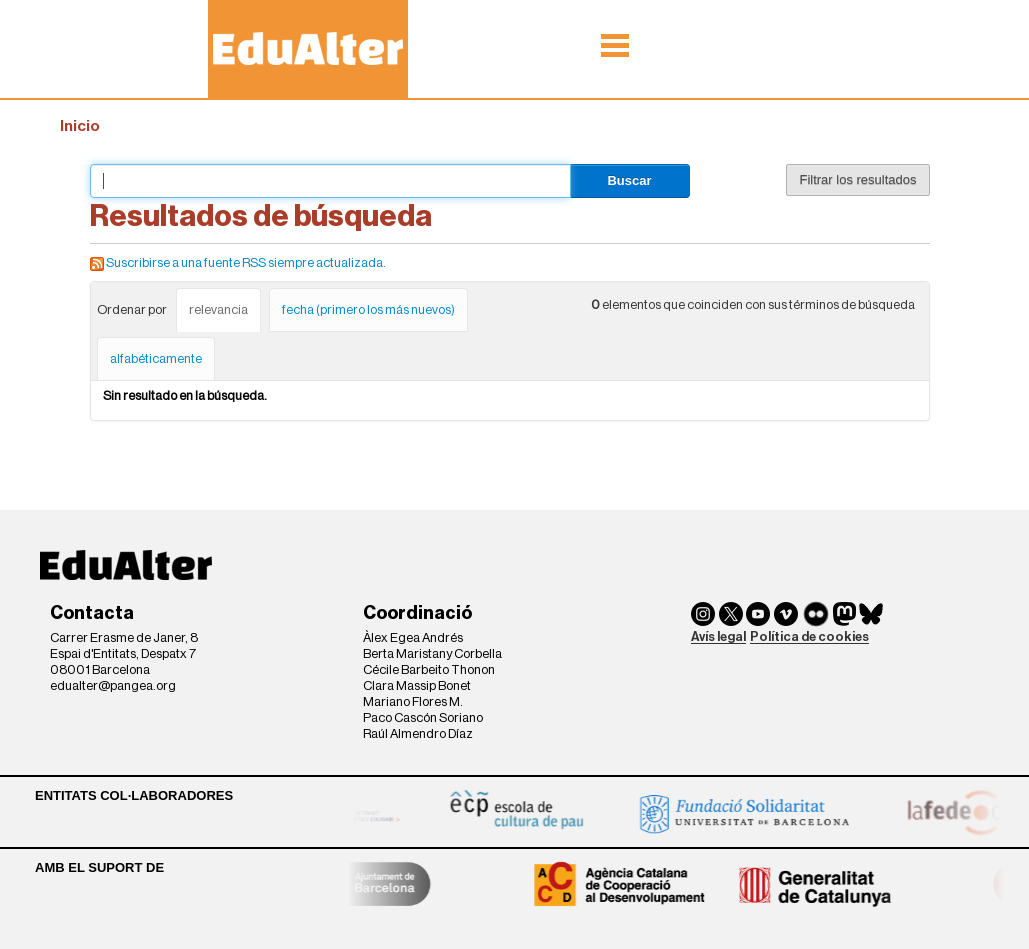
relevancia (218, 309)
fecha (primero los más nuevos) (368, 309)
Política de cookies (809, 636)
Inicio (80, 126)
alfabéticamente (156, 358)
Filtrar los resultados (857, 179)
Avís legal (718, 636)
